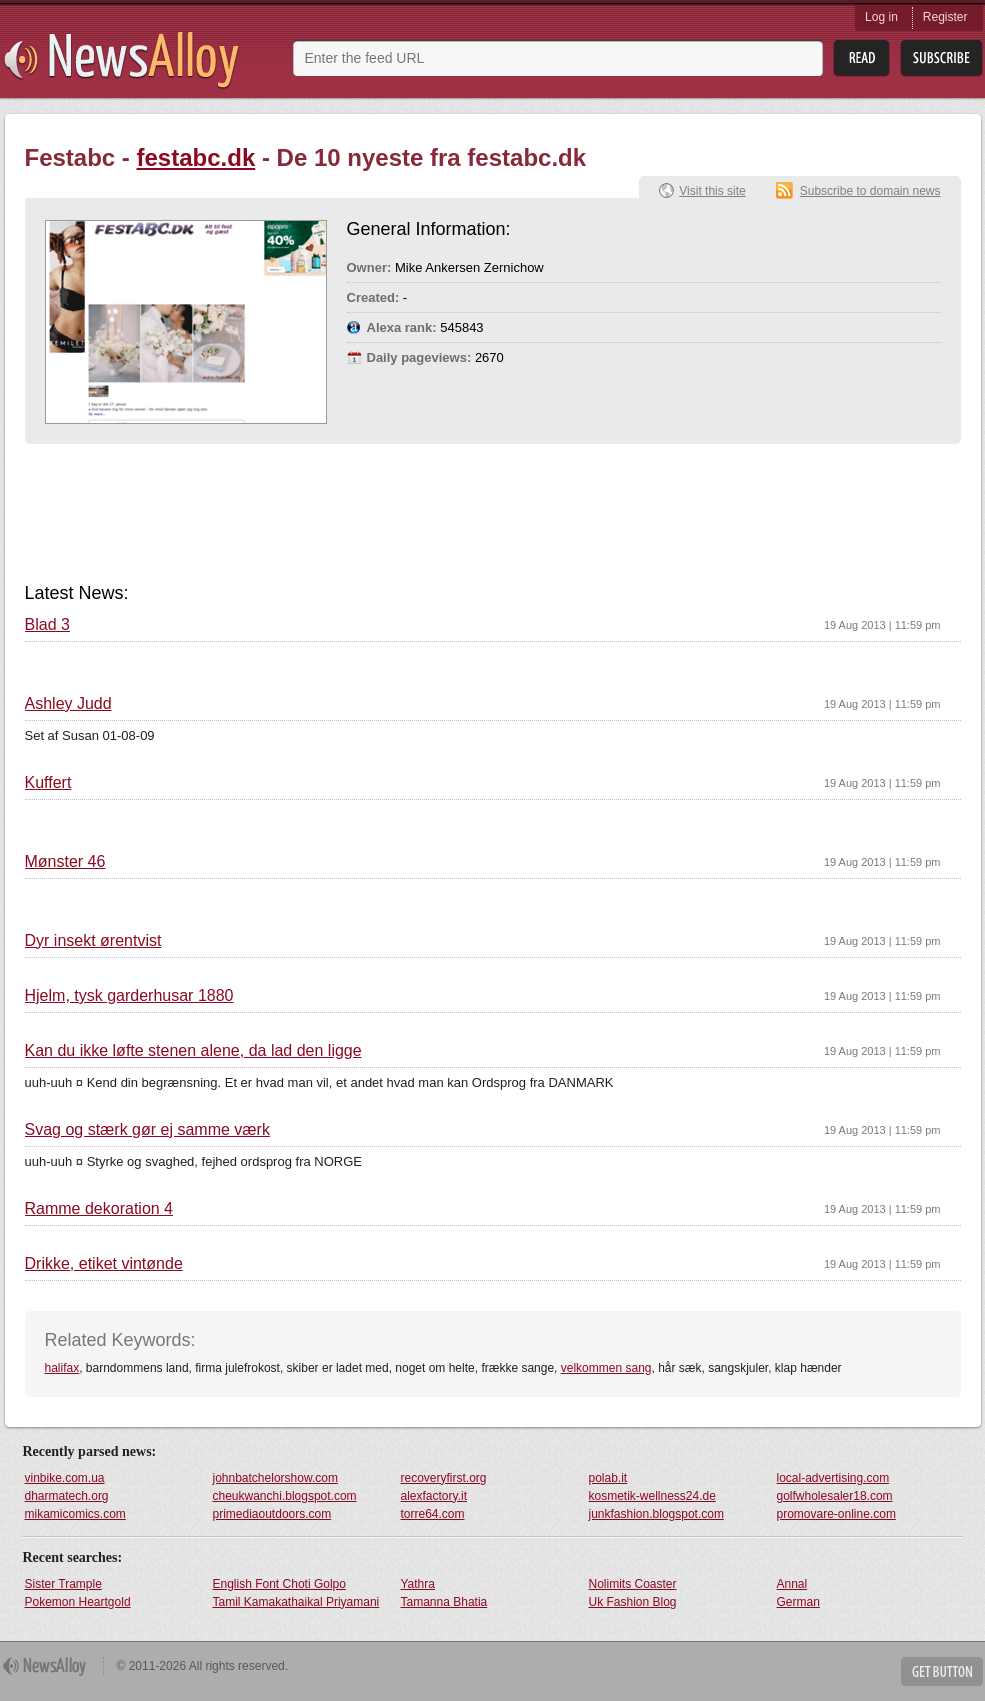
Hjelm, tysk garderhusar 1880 (129, 996)
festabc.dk (196, 157)
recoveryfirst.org (444, 1478)
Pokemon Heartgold (78, 1602)
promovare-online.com (836, 1514)
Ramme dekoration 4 (99, 1209)
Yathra (418, 1584)
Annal (792, 1584)
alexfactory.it (434, 1496)
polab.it (608, 1478)
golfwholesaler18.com (835, 1496)
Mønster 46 (65, 862)
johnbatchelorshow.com (275, 1478)
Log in (881, 17)
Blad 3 (47, 625)
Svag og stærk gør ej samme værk (147, 1130)
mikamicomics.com (75, 1514)
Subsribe (941, 58)
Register (945, 17)
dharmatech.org (67, 1496)
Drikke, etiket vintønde (104, 1264)
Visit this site (712, 191)
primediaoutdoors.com (272, 1514)
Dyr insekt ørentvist (93, 941)
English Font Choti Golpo (279, 1584)
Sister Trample (63, 1584)
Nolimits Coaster (633, 1584)
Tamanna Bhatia (444, 1602)
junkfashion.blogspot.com (656, 1514)
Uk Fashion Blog (633, 1602)
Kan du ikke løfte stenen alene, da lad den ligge (193, 1051)
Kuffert (48, 783)
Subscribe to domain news (870, 191)
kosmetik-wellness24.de (652, 1496)
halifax (62, 1368)
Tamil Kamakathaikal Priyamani (296, 1602)
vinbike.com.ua (65, 1478)
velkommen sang (606, 1368)
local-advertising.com (833, 1478)
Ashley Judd (68, 704)
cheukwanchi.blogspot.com (285, 1496)
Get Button (942, 1671)
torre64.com (433, 1514)
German (798, 1602)
